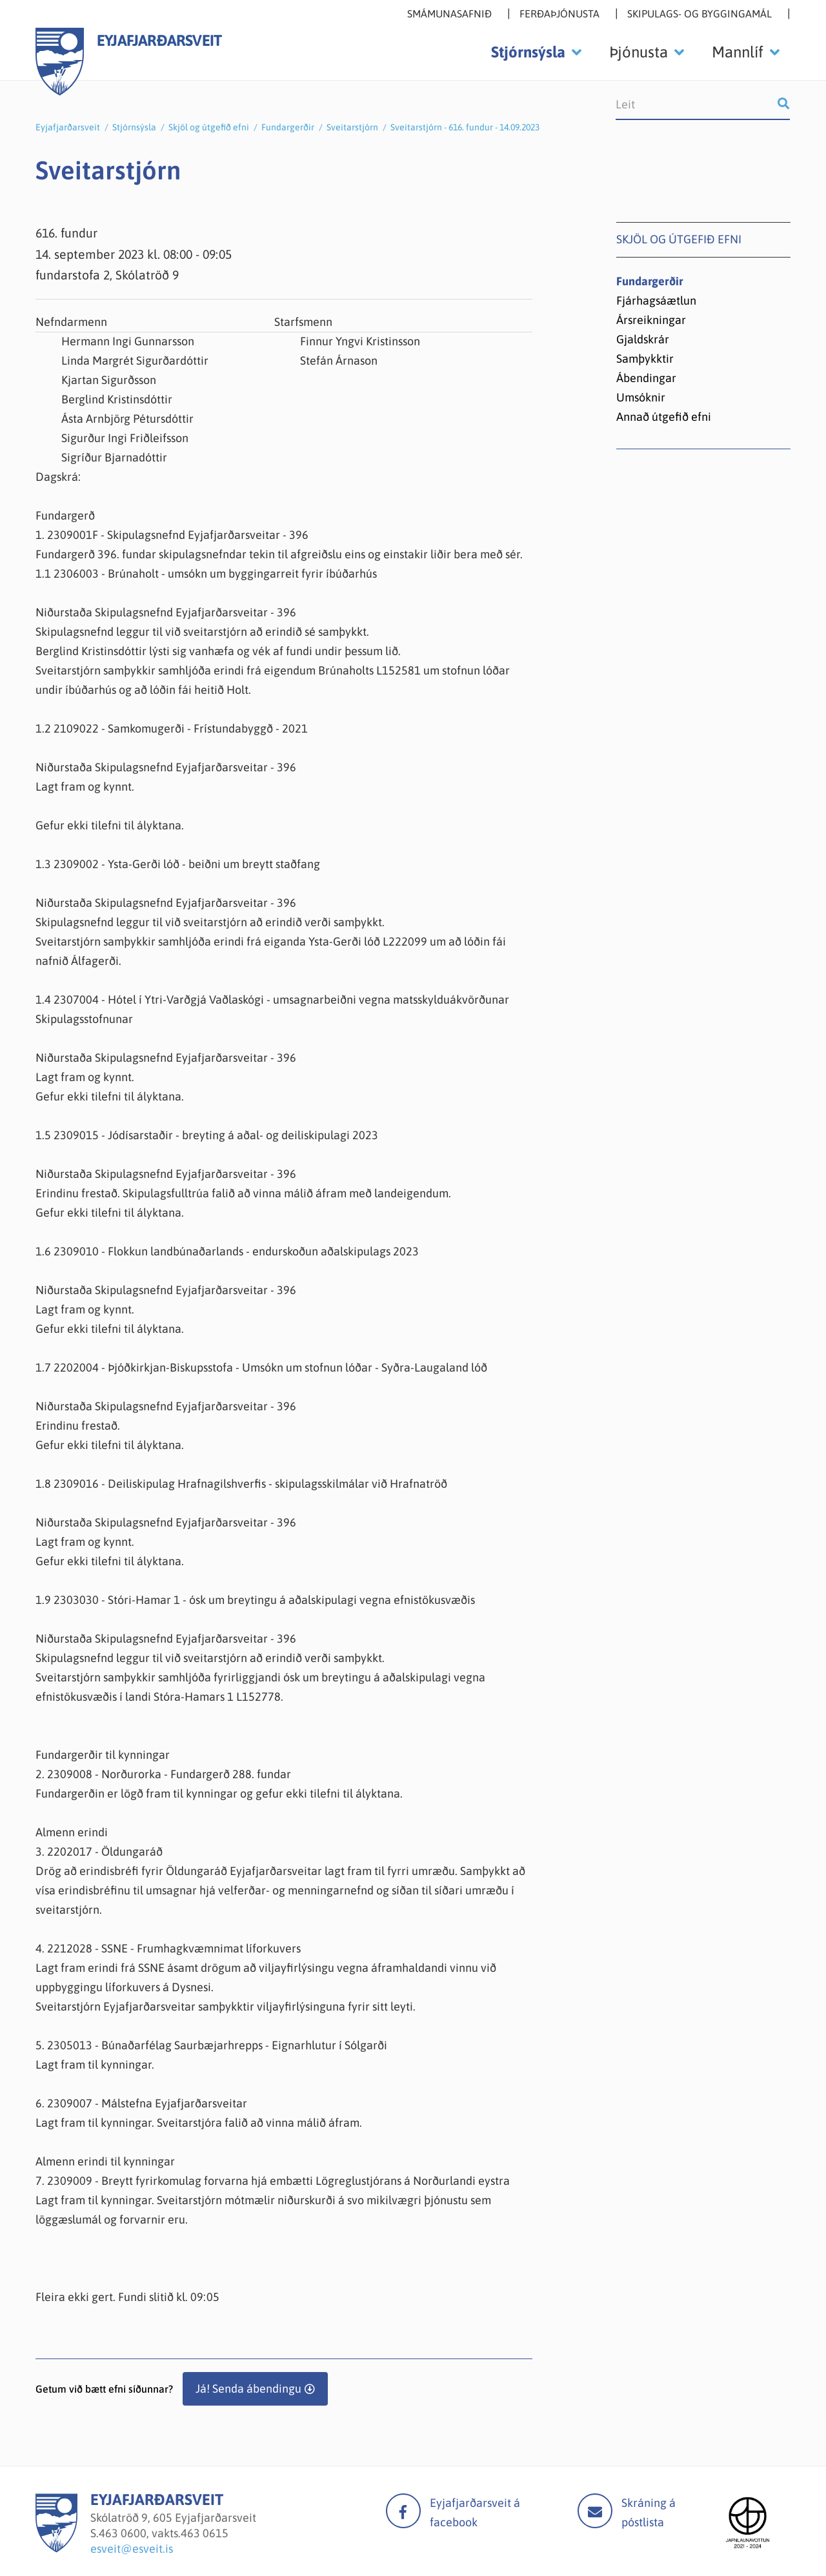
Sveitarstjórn (352, 127)
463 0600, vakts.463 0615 (163, 2533)
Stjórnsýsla (134, 127)
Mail (595, 2510)
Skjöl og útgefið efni (208, 127)
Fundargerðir (287, 127)
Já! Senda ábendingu (248, 2388)
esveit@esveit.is (131, 2548)
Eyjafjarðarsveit (67, 127)
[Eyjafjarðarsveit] (56, 2548)
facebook (403, 2510)
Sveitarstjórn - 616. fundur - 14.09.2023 (464, 127)
